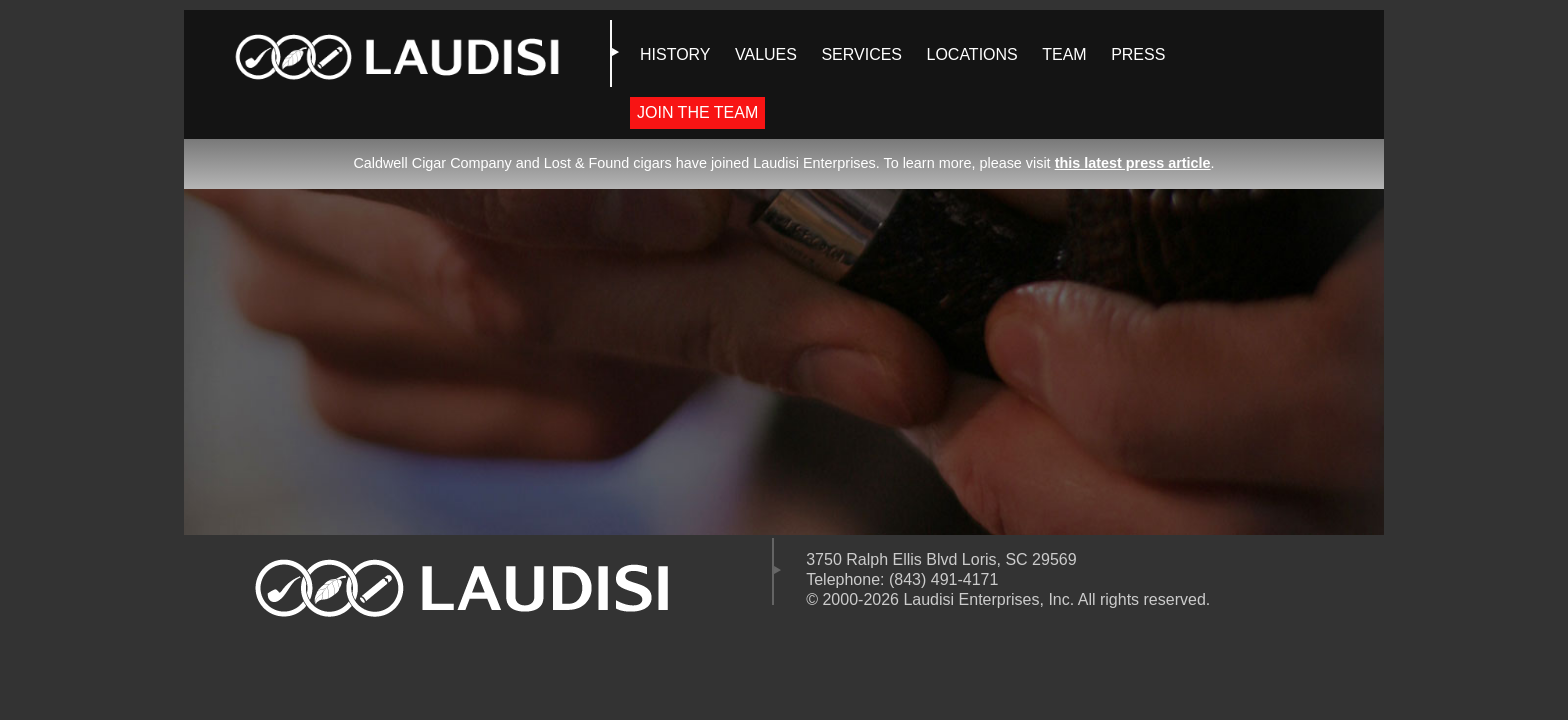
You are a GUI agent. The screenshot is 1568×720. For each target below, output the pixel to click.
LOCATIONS (971, 54)
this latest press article (1133, 163)
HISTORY (675, 54)
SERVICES (861, 54)
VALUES (766, 54)
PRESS (1138, 54)
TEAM (1064, 54)
